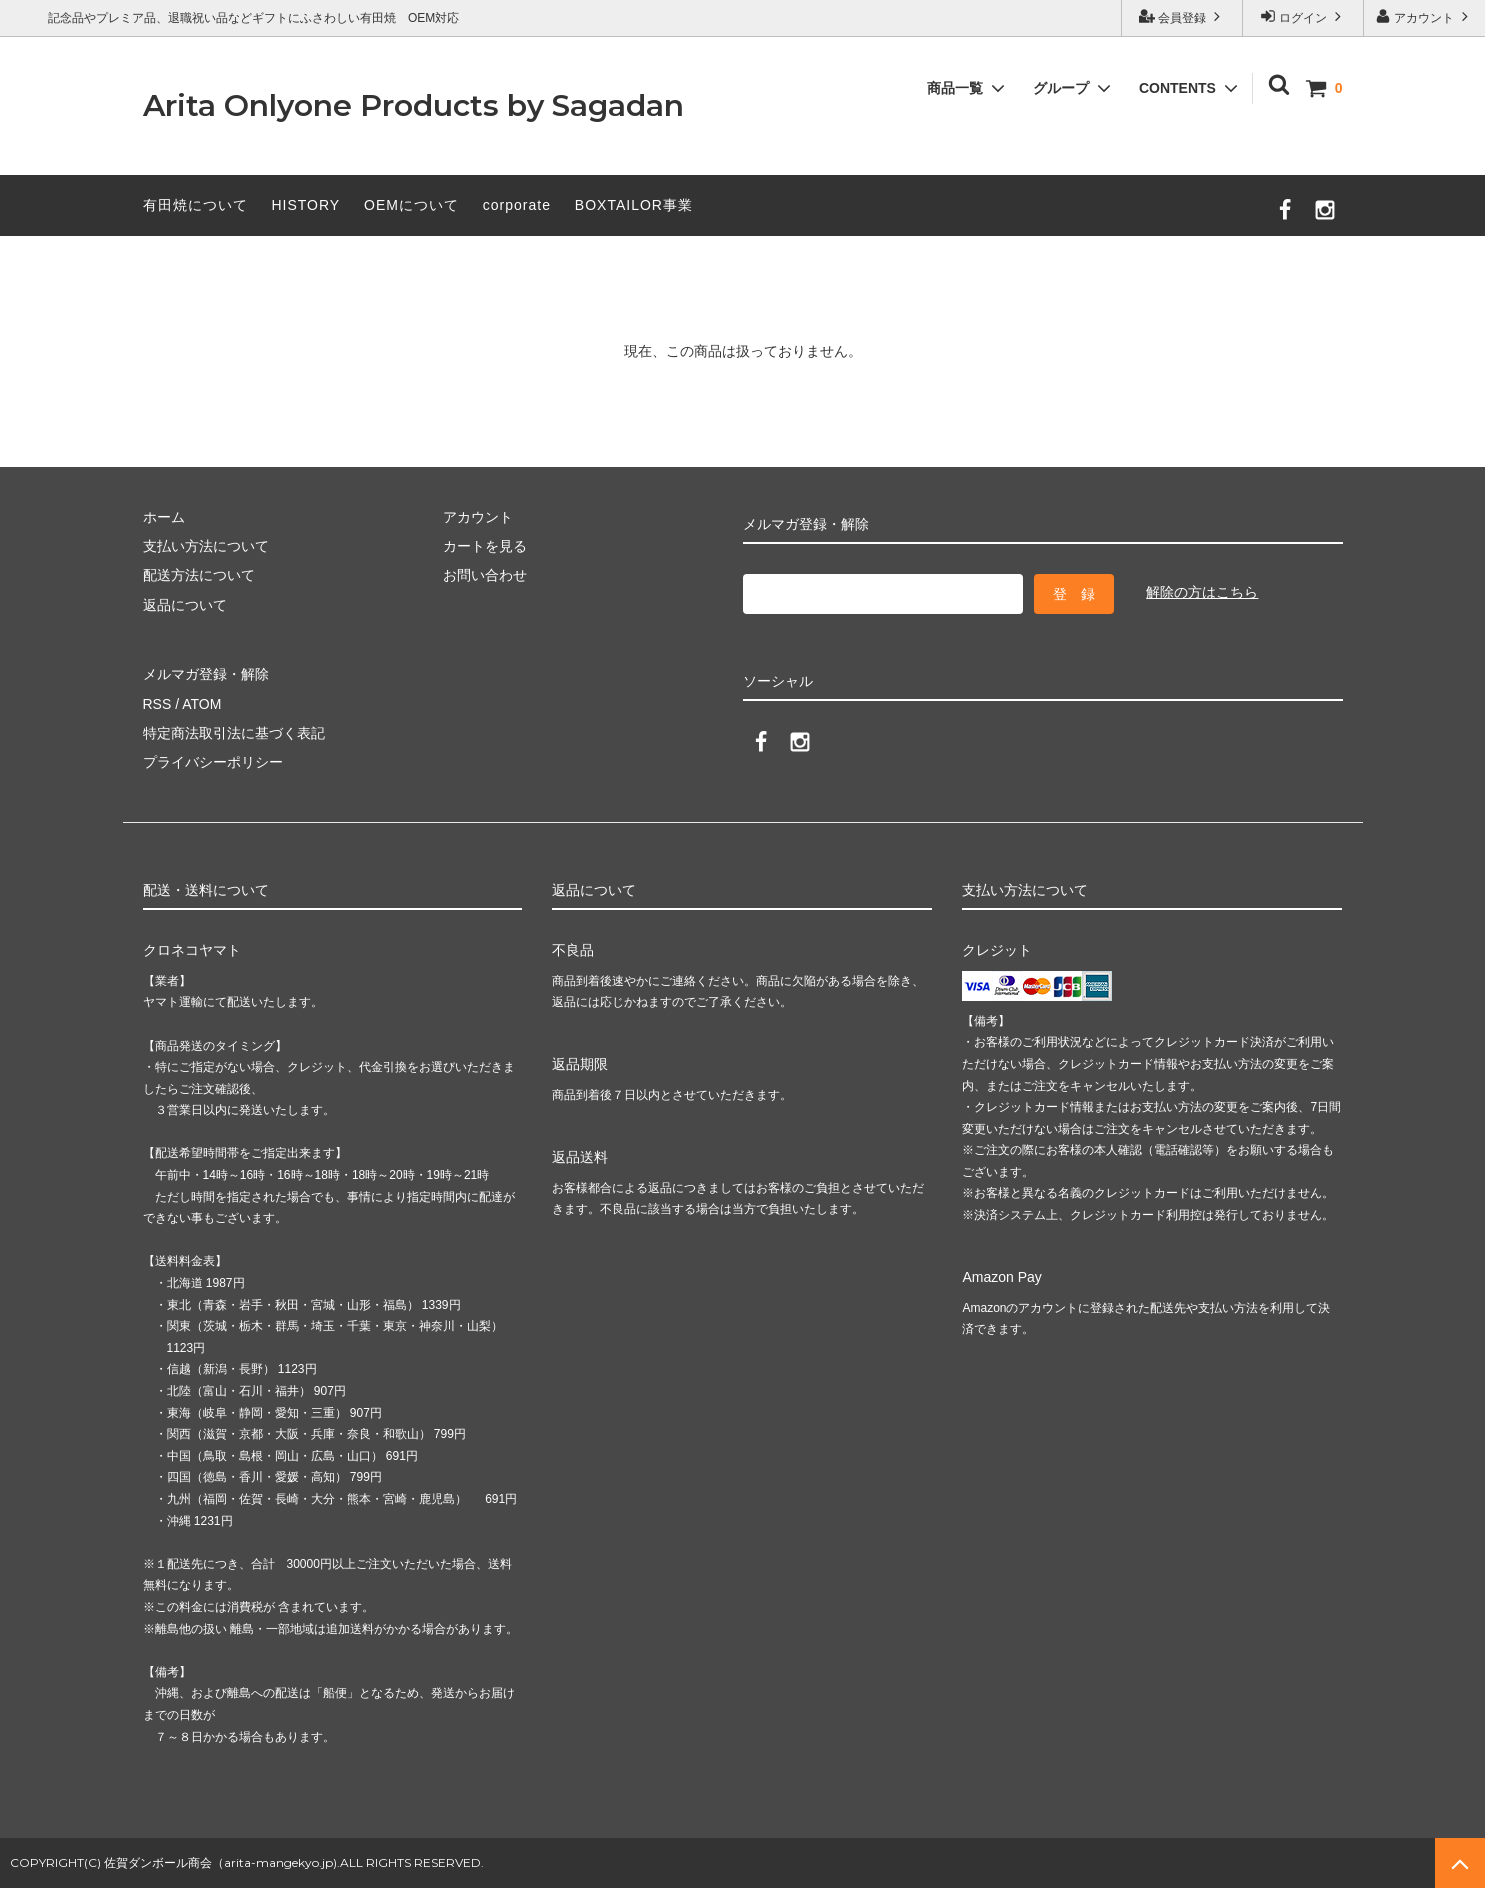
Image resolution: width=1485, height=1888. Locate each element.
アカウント (1424, 16)
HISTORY (305, 205)
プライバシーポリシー (213, 762)
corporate (517, 205)
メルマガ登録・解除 (206, 674)
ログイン (1303, 16)
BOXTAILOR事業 (634, 205)
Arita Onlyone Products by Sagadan (413, 105)
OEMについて (411, 205)
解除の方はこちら (1202, 592)
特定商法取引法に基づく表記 (234, 733)
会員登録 (1182, 16)
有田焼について (195, 205)
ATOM (201, 704)
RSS (157, 704)
